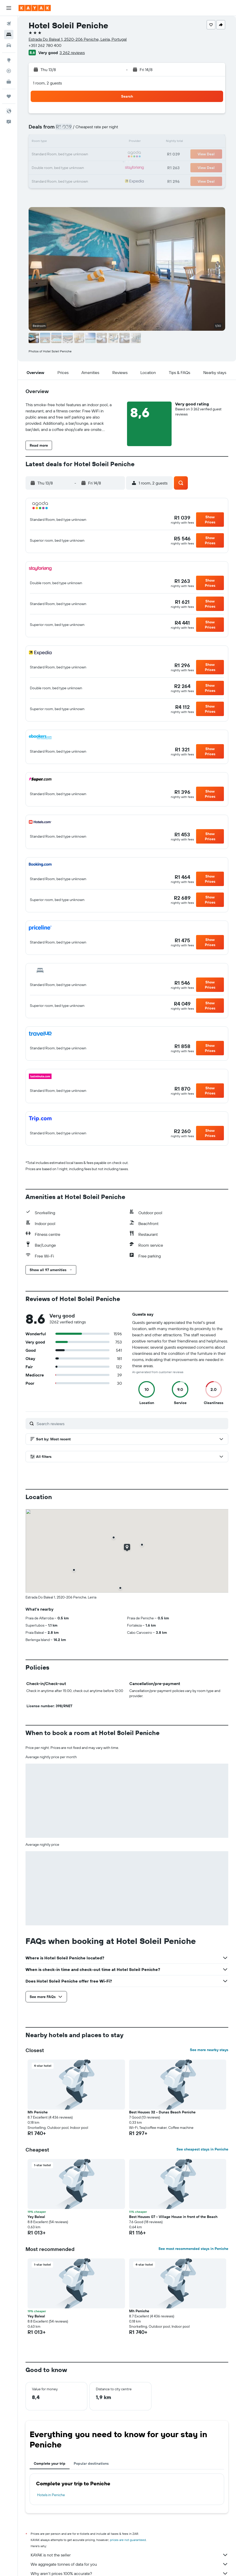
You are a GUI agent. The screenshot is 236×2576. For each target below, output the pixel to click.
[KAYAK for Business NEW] (8, 81)
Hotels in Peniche (51, 2495)
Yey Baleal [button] (36, 2216)
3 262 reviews (72, 52)
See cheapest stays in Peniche (202, 2149)
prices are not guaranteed (128, 2540)
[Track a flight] (8, 71)
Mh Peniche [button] (38, 2112)
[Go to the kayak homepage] (35, 8)
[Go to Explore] (8, 60)
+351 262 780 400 (45, 45)
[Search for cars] (8, 45)
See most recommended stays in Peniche (193, 2248)
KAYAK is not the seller (129, 2555)
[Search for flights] (8, 24)
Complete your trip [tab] (49, 2463)
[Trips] (8, 96)
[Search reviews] (131, 1423)
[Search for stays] (8, 34)
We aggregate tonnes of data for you (129, 2564)
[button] (8, 8)
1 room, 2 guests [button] (47, 83)
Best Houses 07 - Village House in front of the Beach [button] (173, 2216)
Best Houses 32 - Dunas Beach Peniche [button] (162, 2112)
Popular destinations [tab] (91, 2463)
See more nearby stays (209, 2049)
